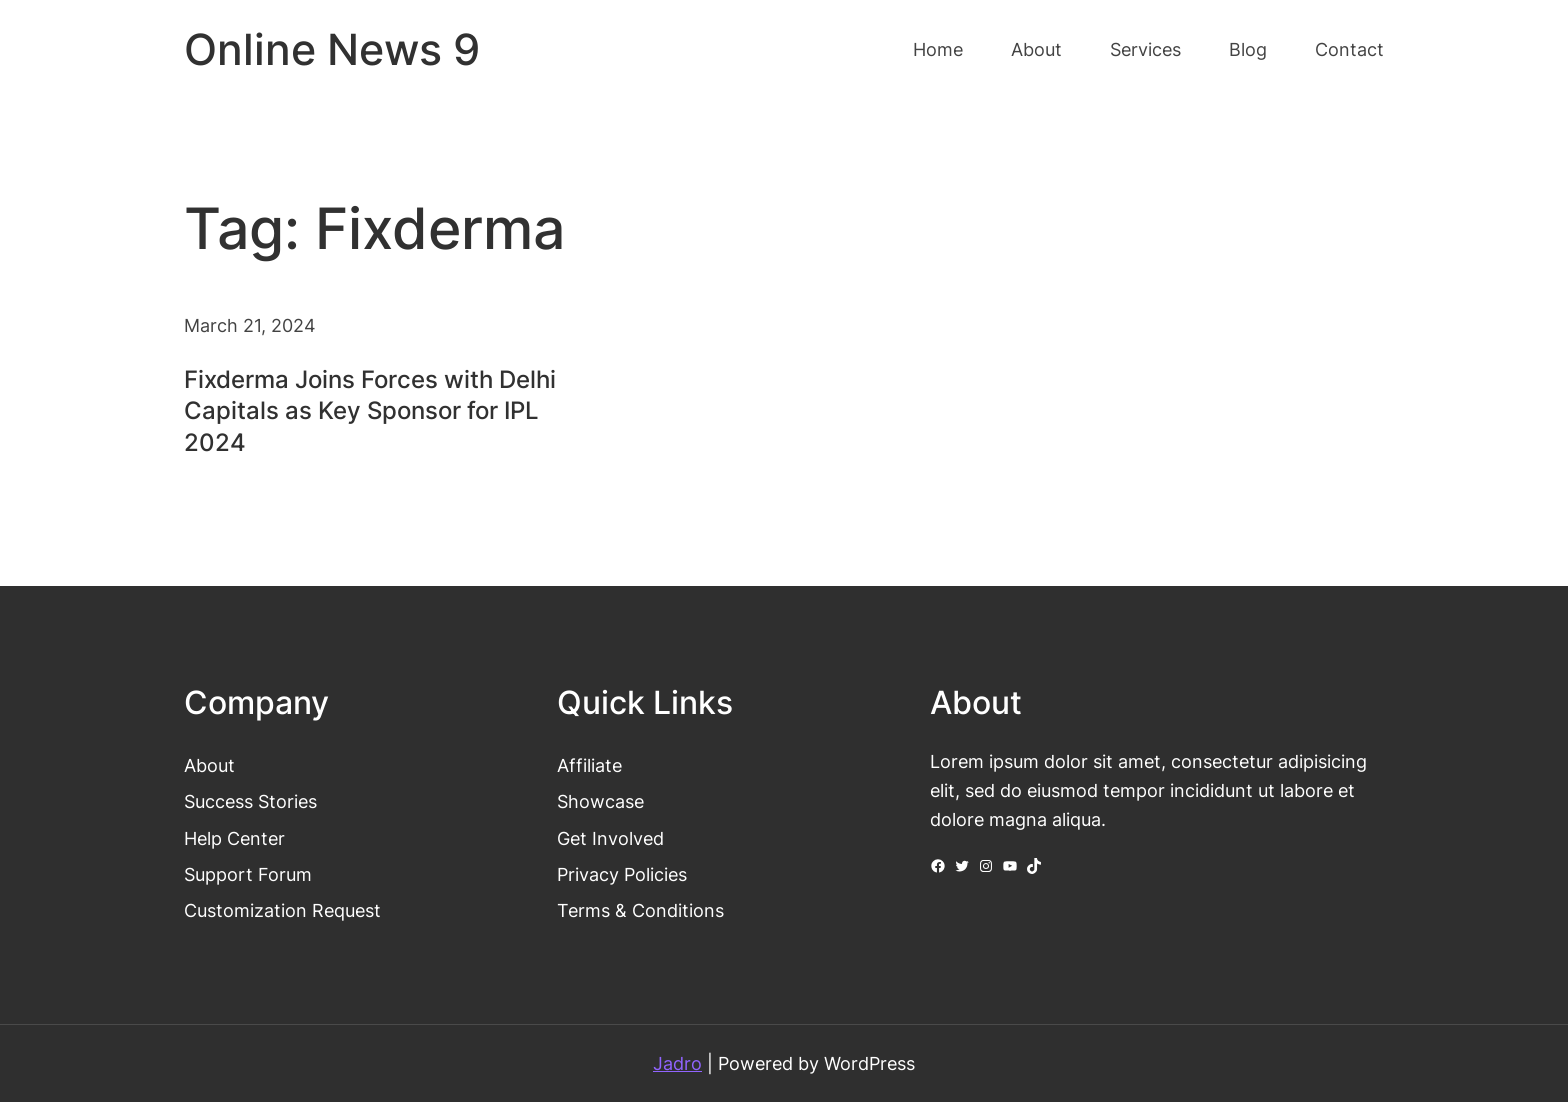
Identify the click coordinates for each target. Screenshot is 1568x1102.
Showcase (600, 801)
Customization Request (282, 910)
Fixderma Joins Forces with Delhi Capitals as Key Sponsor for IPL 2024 (370, 410)
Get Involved (610, 838)
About (209, 765)
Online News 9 (332, 49)
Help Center (234, 838)
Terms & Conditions (640, 910)
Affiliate (589, 765)
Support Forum (248, 874)
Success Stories (250, 801)
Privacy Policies (622, 874)
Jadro (677, 1063)
